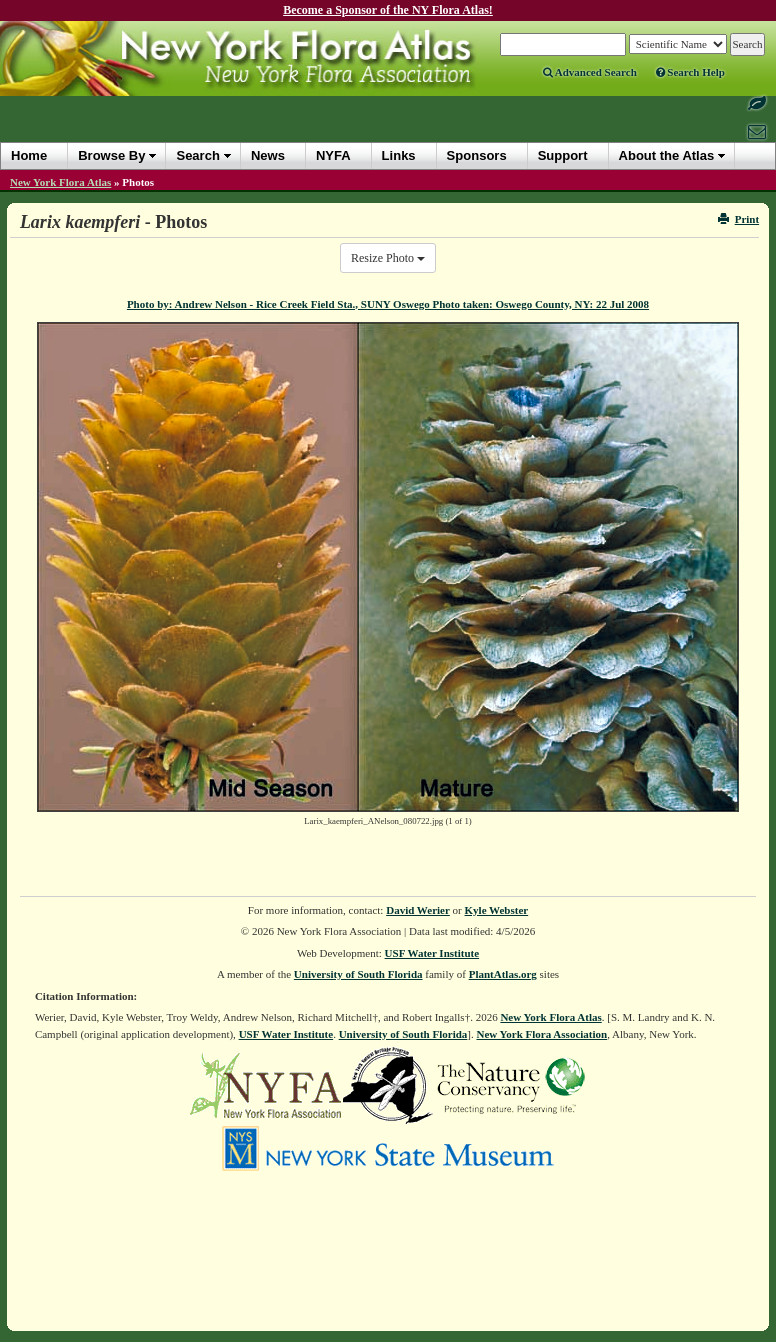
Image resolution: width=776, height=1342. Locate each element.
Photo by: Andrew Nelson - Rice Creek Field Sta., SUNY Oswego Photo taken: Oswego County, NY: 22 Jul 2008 (388, 304)
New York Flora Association (541, 1034)
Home (29, 155)
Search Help (690, 72)
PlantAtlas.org (503, 974)
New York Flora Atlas (60, 182)
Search (197, 155)
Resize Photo (388, 258)
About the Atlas (667, 155)
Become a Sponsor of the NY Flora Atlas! (388, 10)
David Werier (418, 910)
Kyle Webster (497, 910)
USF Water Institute (432, 953)
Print (738, 219)
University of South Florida (358, 974)
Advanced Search (590, 72)
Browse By (111, 155)
